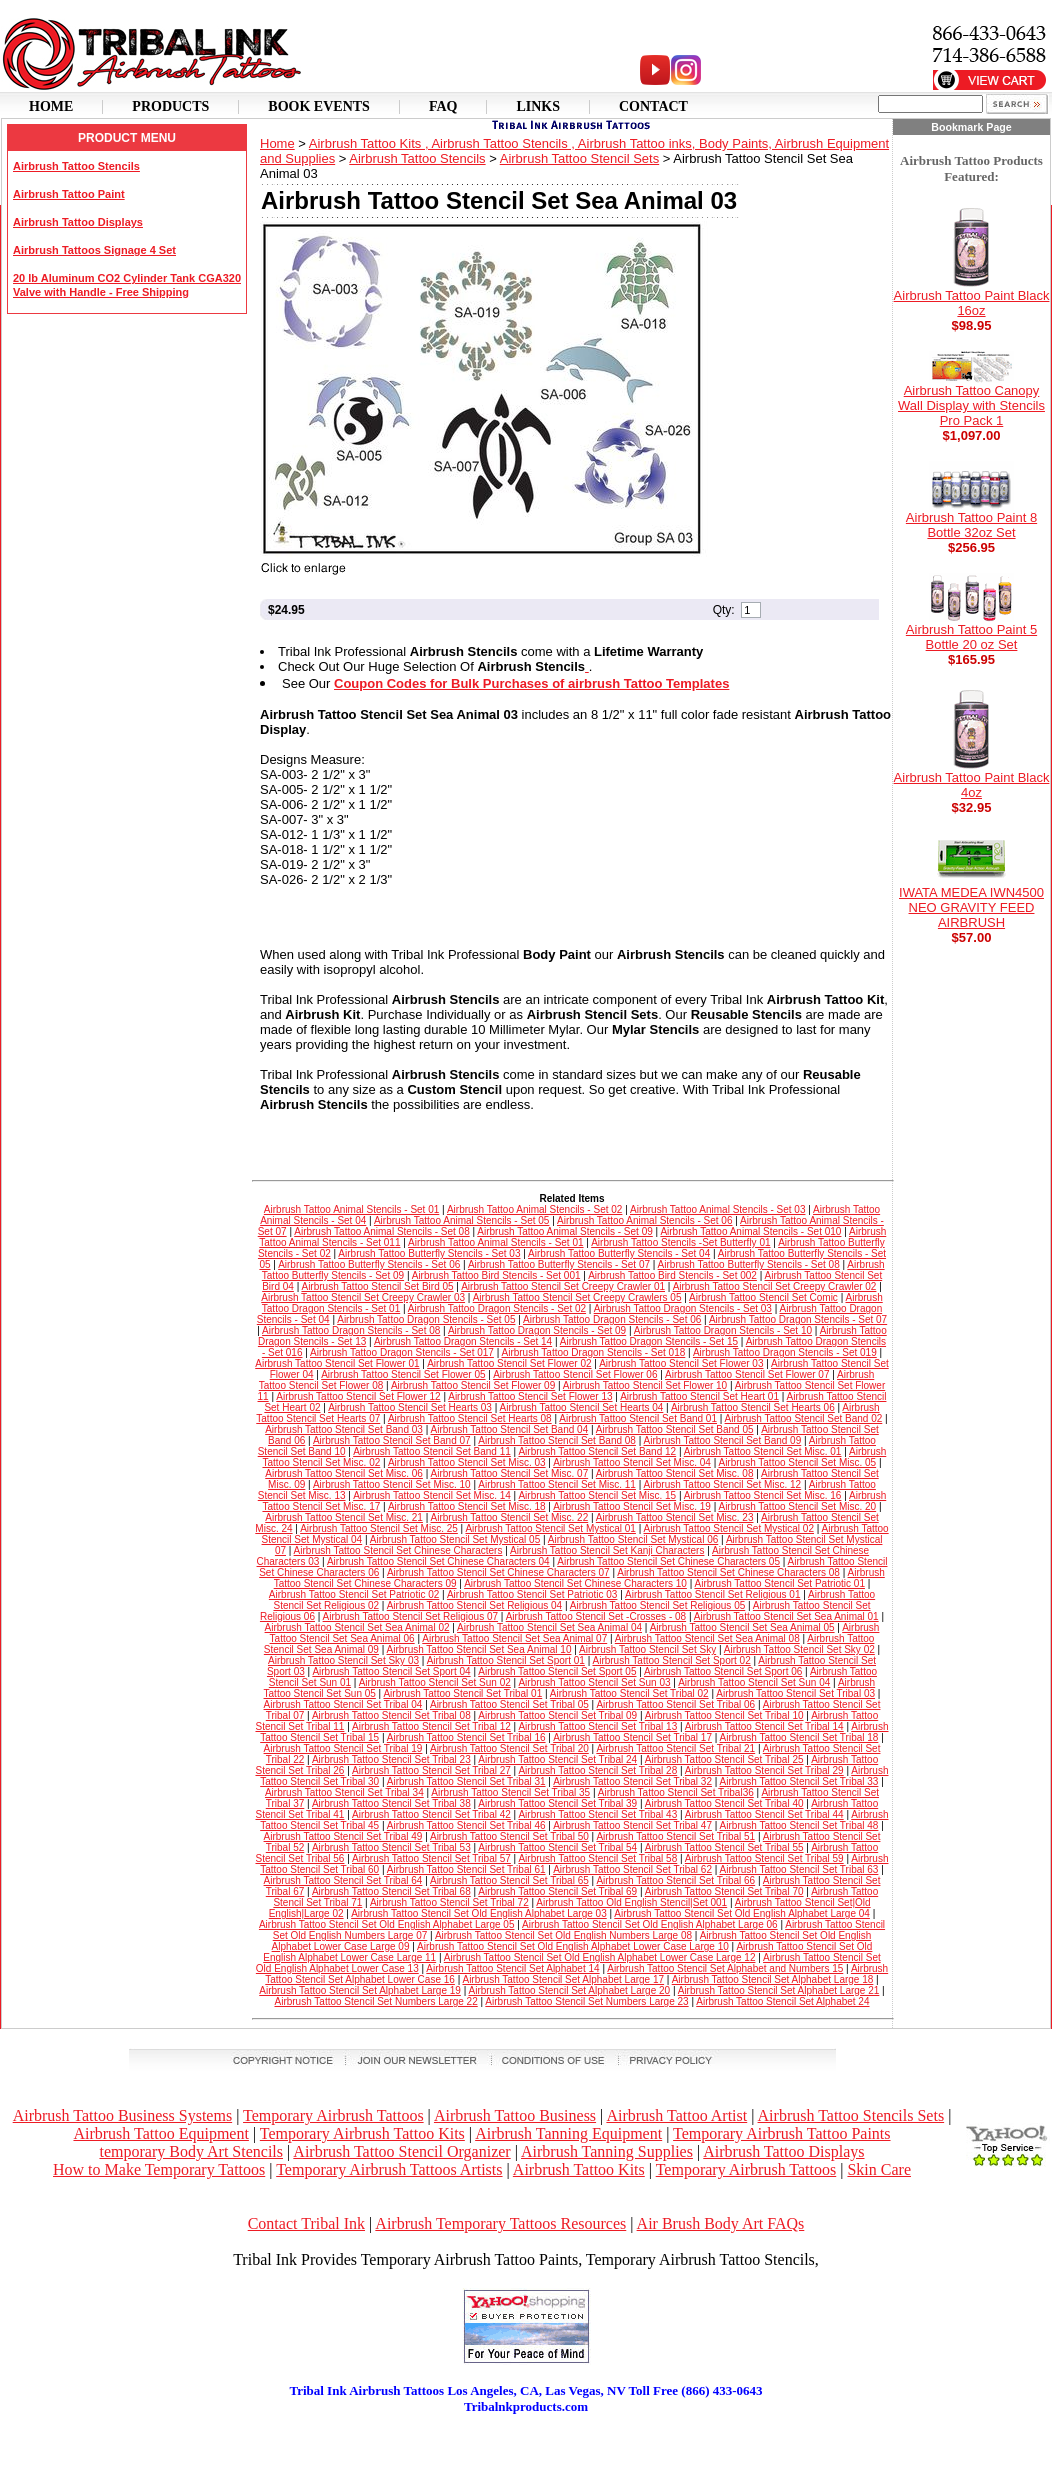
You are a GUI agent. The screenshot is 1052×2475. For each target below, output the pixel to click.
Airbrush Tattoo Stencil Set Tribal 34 (344, 1792)
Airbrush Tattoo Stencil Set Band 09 (723, 1440)
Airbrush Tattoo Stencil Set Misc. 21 (344, 1517)
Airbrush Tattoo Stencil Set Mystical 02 (729, 1528)
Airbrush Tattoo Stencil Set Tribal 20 (509, 1748)
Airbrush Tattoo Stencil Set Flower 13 (530, 1396)
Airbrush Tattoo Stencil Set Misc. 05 (797, 1462)
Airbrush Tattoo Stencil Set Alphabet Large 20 (569, 1990)
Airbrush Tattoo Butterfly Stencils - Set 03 (429, 1253)
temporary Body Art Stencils (191, 2151)
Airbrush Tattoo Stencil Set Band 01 (638, 1418)
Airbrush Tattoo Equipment (160, 2133)
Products (170, 107)
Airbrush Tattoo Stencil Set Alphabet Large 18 (773, 1979)
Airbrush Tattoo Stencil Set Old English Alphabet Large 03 (479, 1913)
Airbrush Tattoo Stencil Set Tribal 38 (391, 1803)
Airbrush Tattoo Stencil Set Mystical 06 (633, 1539)
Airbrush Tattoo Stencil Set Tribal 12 (431, 1726)
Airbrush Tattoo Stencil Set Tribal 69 (557, 1891)
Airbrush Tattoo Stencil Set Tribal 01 (462, 1693)
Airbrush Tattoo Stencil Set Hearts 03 (410, 1407)
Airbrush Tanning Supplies (607, 2151)
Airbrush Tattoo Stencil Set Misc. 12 (723, 1484)
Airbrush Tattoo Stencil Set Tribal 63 (799, 1869)
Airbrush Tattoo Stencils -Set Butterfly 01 (680, 1242)
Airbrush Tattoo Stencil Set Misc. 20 (797, 1506)
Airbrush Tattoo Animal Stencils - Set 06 (644, 1220)
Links (538, 107)
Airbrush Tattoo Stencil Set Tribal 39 (557, 1803)
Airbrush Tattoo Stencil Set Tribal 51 (675, 1836)
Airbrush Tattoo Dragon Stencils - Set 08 (351, 1330)
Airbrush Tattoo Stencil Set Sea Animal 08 (707, 1638)
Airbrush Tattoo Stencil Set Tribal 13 (597, 1726)
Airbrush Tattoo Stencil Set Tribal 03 (795, 1693)
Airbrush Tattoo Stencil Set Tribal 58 (597, 1858)
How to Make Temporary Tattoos (159, 2169)
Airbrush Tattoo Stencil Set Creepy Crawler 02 (775, 1286)
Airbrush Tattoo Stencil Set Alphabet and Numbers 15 (725, 1968)
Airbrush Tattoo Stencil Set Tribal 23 (391, 1759)
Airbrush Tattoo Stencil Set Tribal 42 (431, 1814)
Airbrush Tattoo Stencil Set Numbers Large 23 (586, 2001)
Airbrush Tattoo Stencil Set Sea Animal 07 (514, 1638)
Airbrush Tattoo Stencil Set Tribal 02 (629, 1693)
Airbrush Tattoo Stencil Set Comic (763, 1297)
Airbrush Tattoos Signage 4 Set (94, 250)
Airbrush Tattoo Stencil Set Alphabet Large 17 (563, 1979)
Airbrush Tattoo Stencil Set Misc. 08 (675, 1473)
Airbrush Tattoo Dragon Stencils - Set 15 (649, 1341)
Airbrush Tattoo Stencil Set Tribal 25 (724, 1759)
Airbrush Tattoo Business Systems (122, 2115)
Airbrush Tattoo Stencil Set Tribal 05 (509, 1704)
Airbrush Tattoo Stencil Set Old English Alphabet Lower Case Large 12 (600, 1957)
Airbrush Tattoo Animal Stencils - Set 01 (351, 1209)
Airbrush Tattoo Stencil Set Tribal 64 (343, 1880)
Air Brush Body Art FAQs (721, 2223)
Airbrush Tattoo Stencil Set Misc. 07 (510, 1473)
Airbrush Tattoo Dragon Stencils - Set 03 (683, 1308)
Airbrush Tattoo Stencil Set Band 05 (675, 1429)
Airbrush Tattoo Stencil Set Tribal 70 (724, 1891)
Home (51, 107)
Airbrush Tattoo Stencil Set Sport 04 (391, 1671)
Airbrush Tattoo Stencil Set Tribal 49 (343, 1836)
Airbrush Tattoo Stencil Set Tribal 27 (431, 1770)
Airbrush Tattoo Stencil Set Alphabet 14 (512, 1968)
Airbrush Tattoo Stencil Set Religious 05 (657, 1605)
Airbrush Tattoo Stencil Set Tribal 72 (449, 1902)
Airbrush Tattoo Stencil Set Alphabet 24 (782, 2001)
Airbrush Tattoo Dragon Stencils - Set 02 (497, 1308)
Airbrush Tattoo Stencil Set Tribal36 (676, 1792)
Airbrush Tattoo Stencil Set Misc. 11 (557, 1484)
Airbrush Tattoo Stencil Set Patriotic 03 (532, 1594)
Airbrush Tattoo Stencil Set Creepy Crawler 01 (563, 1286)
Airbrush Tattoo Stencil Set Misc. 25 (379, 1528)
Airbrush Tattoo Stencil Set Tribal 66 (675, 1880)
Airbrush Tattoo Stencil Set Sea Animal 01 (786, 1616)
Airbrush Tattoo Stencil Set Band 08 (557, 1440)
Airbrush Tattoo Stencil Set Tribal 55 (724, 1847)
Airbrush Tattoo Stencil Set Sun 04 (754, 1682)
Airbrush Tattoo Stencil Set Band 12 (597, 1451)
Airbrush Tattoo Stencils (76, 166)
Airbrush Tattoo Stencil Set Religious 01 (712, 1594)
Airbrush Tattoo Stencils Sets (851, 2115)
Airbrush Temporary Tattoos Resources (500, 2223)
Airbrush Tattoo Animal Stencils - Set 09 (564, 1231)
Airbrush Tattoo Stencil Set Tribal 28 (597, 1770)
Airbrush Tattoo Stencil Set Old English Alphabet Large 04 (742, 1913)
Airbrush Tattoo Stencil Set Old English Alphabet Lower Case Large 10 (573, 1946)
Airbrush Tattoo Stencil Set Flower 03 (681, 1363)
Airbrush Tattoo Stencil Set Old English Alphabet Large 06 (650, 1924)
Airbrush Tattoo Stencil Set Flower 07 (747, 1374)
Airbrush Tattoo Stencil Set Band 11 (432, 1451)
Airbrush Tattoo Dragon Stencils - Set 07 (798, 1319)
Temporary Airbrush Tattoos (333, 2115)
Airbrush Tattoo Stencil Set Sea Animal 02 (357, 1627)
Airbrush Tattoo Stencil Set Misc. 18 (467, 1506)
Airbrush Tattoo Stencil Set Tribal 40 (724, 1803)
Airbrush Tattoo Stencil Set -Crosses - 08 (596, 1616)
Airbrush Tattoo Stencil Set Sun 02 (435, 1682)
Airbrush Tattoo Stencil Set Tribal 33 (799, 1781)
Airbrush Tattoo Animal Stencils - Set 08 (381, 1231)
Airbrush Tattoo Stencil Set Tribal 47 (632, 1825)
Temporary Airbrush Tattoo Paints (781, 2133)
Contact (653, 107)
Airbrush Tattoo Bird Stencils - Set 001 (496, 1275)
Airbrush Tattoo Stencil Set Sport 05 (557, 1671)
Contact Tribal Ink (306, 2223)
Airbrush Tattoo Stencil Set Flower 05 (403, 1374)
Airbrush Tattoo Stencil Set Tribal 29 (764, 1770)
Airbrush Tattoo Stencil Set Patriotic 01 (779, 1583)
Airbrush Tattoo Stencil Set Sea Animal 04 (549, 1627)
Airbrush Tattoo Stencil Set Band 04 (510, 1429)
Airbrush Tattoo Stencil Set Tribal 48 (799, 1825)
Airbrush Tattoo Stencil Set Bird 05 (377, 1286)
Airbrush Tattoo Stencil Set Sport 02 (671, 1660)
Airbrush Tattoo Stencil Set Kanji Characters (607, 1550)
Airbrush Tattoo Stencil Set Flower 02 (509, 1363)
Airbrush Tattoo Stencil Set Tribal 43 (597, 1814)
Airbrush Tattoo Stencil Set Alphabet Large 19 (360, 1990)
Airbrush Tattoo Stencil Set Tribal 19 (343, 1748)
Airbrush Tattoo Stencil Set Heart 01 (699, 1396)
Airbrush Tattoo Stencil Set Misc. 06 (344, 1473)
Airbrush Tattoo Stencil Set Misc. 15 (597, 1495)
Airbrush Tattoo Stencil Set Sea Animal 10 (479, 1649)
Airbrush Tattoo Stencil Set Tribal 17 (632, 1737)
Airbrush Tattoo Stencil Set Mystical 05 (455, 1539)
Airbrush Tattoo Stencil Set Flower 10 (645, 1385)
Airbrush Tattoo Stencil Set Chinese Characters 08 (728, 1572)
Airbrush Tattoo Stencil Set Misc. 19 (632, 1506)
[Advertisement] (526, 2445)
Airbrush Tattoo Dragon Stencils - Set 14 (463, 1341)
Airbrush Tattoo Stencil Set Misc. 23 (675, 1517)
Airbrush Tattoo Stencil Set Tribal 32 (632, 1781)
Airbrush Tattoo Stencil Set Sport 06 (723, 1671)
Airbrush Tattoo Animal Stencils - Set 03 (717, 1209)
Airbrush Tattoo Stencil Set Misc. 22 (510, 1517)
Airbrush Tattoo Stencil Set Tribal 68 (391, 1891)
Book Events (319, 107)
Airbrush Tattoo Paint (69, 194)
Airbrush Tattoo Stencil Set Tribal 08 (391, 1715)
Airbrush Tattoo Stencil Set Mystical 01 (550, 1528)
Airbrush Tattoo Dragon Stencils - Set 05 (426, 1319)
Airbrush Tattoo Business (515, 2115)
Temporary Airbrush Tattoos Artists (389, 2169)
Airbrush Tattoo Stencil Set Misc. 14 (432, 1495)
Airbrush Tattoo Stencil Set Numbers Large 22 (375, 2001)
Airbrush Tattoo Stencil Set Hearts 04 (582, 1407)
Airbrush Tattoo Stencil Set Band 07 (392, 1440)
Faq (443, 107)
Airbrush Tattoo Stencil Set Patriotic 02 (354, 1594)
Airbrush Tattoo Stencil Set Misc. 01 (763, 1451)
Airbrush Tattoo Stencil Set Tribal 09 (557, 1715)
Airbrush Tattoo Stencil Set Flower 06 (575, 1374)
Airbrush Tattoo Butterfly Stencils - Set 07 (559, 1264)
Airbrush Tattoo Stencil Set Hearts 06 (753, 1407)
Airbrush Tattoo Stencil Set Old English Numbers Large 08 (563, 1935)
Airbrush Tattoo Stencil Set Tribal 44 (764, 1814)
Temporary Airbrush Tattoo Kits (362, 2133)
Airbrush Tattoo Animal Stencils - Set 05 (461, 1220)
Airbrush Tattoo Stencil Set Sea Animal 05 (742, 1627)
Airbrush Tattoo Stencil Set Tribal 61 (466, 1869)
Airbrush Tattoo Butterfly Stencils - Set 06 (369, 1264)
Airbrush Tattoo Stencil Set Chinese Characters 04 (438, 1561)
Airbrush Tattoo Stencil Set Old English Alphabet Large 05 (387, 1924)
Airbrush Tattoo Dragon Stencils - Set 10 (723, 1330)
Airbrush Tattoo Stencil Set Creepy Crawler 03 (363, 1297)
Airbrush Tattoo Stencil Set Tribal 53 (391, 1847)
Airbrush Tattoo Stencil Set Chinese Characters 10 (575, 1583)
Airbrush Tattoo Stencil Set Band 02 (804, 1418)
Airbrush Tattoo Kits (579, 2169)
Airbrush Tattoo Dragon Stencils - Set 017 (402, 1352)
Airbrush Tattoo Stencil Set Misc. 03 (467, 1462)
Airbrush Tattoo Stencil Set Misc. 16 (763, 1495)
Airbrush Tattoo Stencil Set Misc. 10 (392, 1484)
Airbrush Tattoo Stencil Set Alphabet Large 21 (779, 1990)
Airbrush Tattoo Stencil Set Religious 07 (410, 1616)
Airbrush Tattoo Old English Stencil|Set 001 (631, 1902)
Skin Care (879, 2169)
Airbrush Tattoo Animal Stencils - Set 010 (750, 1231)
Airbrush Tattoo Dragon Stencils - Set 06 (612, 1319)
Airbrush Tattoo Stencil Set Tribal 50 (509, 1836)
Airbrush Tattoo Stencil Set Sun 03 (594, 1682)
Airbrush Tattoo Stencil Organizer (401, 2151)
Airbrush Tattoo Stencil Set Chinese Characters (398, 1550)
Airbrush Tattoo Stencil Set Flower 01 (337, 1363)
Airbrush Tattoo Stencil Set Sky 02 (799, 1649)
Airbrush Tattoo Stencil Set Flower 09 (473, 1385)
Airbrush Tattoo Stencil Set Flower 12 (358, 1396)
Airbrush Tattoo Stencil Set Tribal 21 (675, 1748)
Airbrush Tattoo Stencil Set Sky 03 (343, 1660)
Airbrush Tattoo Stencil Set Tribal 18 (799, 1737)
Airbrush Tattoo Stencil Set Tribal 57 (431, 1858)
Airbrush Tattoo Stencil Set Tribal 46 (466, 1825)
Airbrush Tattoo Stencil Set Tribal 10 (724, 1715)
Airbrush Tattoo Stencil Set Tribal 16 (466, 1737)
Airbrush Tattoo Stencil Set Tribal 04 (343, 1704)
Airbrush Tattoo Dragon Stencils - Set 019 (785, 1352)
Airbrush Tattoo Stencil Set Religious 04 (474, 1605)
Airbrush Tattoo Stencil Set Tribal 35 (510, 1792)
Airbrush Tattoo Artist (676, 2115)
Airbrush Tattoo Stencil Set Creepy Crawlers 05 (577, 1297)
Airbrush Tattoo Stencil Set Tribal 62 (632, 1869)
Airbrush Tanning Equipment (568, 2133)
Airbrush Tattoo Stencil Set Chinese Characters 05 (668, 1561)
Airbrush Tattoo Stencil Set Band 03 (344, 1429)
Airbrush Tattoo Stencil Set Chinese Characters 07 (498, 1572)
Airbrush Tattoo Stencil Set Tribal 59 (764, 1858)
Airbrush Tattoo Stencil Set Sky (647, 1649)
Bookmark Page (971, 127)
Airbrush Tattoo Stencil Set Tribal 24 (557, 1759)
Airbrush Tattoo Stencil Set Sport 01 (506, 1660)
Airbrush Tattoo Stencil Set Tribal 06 (675, 1704)
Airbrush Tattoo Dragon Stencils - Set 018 (594, 1352)
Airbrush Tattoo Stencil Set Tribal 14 (764, 1726)
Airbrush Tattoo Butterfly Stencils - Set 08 (749, 1264)
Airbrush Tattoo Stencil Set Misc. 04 (632, 1462)
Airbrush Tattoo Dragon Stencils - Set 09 (537, 1330)
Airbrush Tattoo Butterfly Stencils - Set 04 (619, 1253)
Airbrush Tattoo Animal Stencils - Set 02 (534, 1209)
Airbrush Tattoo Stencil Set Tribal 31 (466, 1781)
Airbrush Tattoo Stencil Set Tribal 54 (557, 1847)
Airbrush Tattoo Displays (78, 222)
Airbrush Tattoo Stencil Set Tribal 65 (509, 1880)
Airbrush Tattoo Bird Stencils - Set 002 (672, 1275)
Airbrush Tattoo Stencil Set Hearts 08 (470, 1418)
